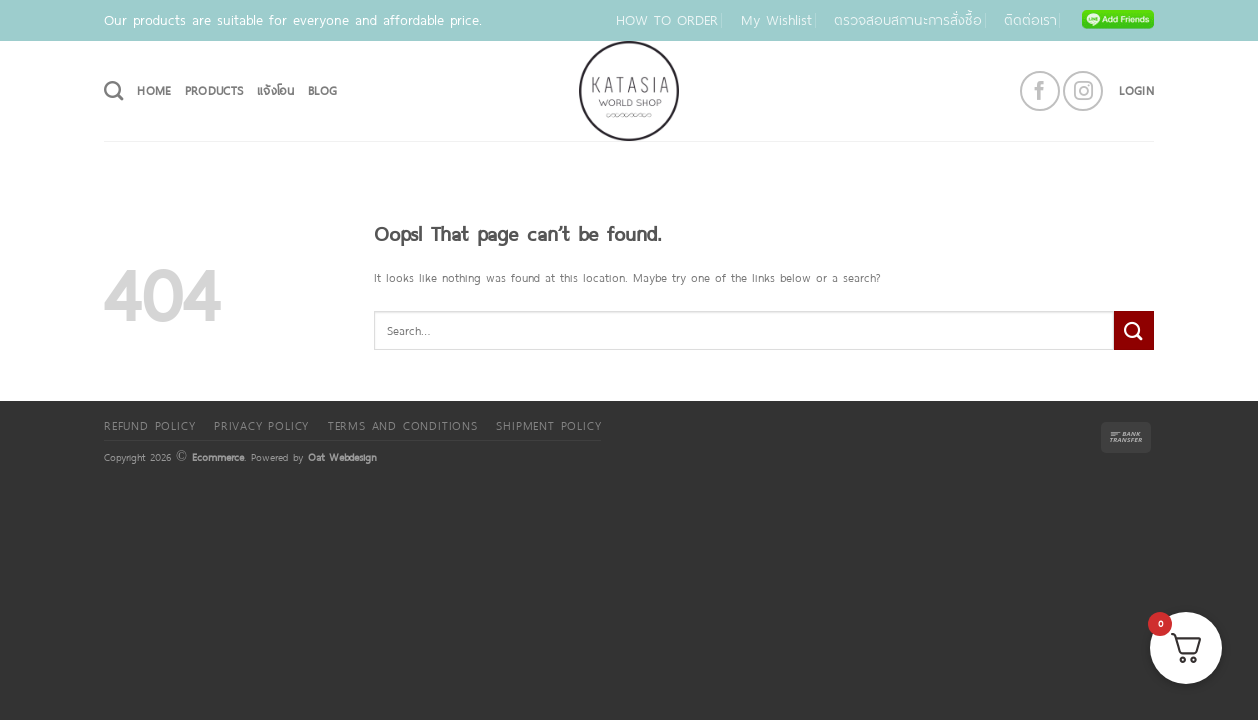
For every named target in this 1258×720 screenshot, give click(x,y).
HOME (153, 90)
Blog (322, 90)
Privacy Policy (261, 425)
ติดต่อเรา (1030, 19)
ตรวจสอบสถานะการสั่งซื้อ (908, 19)
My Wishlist (776, 19)
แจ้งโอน (275, 90)
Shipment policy (548, 425)
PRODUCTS (214, 90)
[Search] (113, 90)
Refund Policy (149, 425)
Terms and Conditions (403, 425)
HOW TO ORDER (667, 19)
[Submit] (1134, 330)
